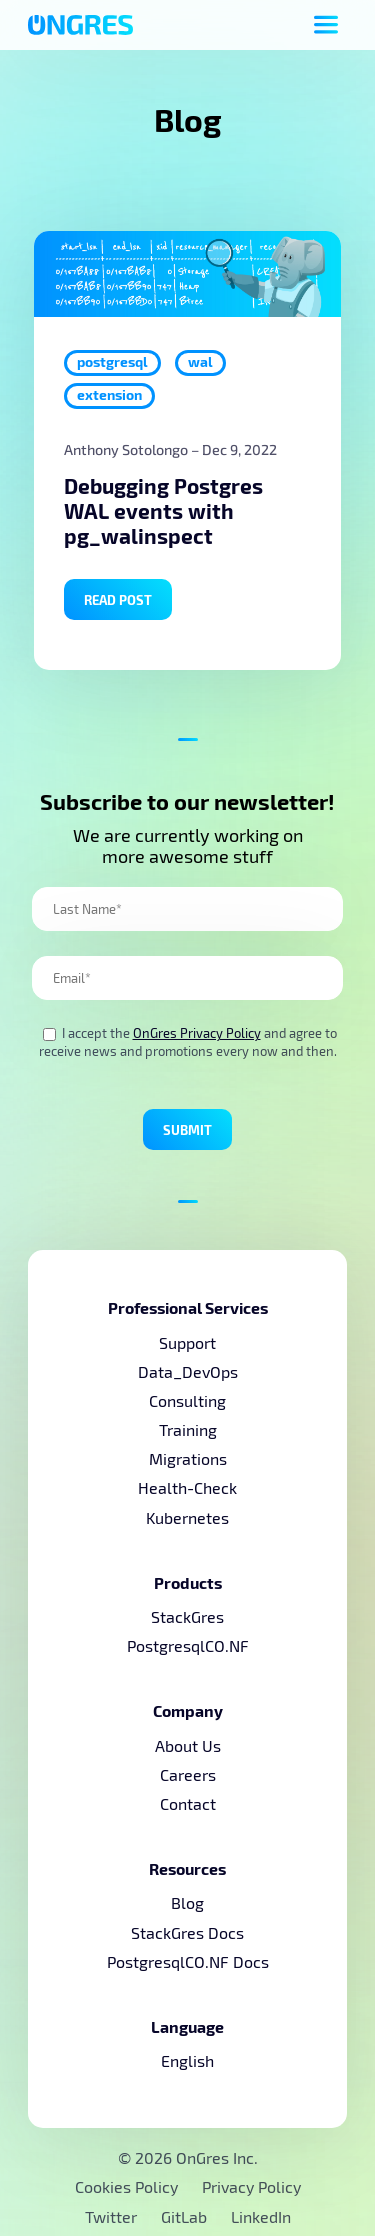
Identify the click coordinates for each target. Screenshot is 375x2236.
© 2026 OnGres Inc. (188, 2157)
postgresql (112, 361)
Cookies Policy (126, 2186)
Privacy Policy (251, 2186)
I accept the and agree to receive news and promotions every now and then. (188, 1042)
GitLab (186, 2216)
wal (200, 361)
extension (109, 394)
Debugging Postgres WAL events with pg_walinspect (163, 510)
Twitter (113, 2216)
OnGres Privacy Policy (197, 1033)
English (187, 2060)
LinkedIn (261, 2216)
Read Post (118, 599)
